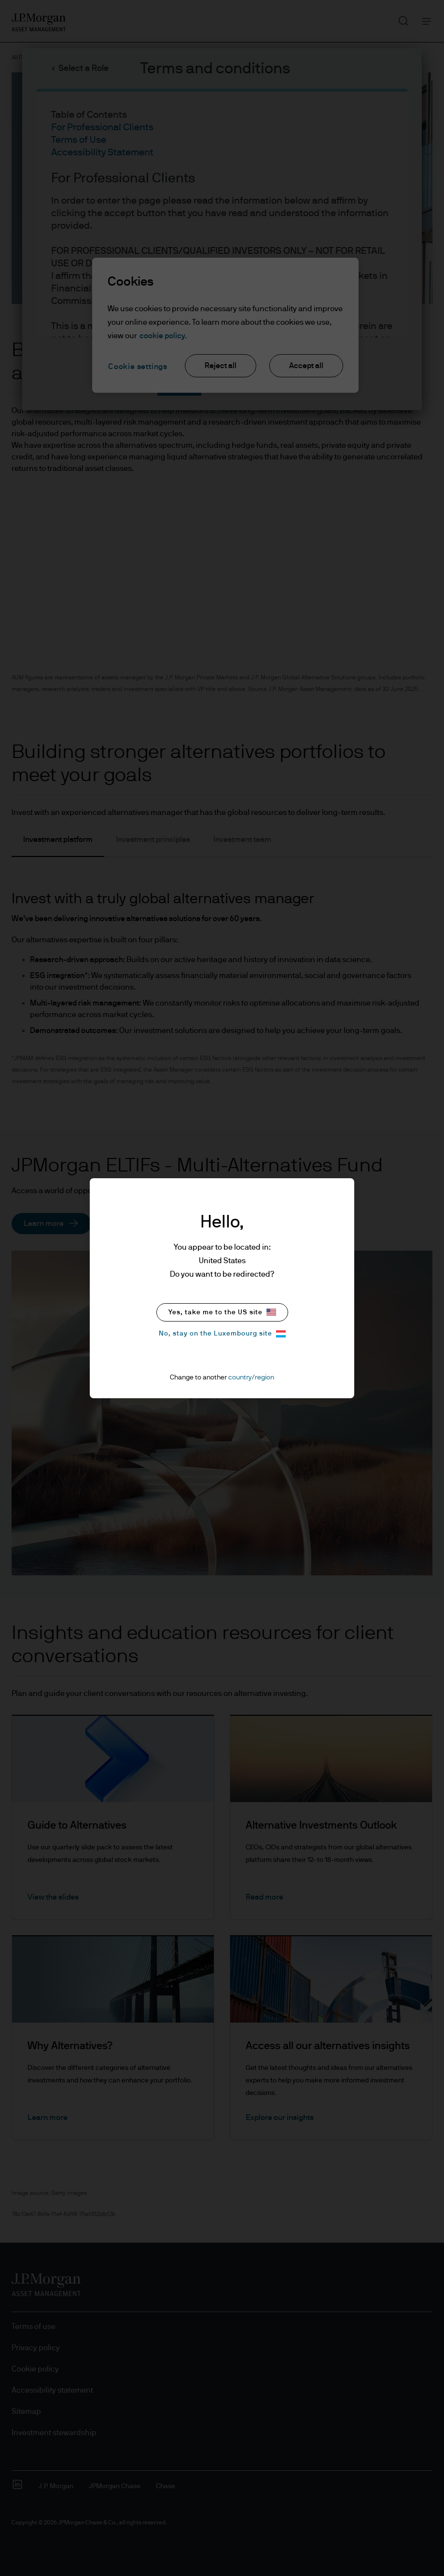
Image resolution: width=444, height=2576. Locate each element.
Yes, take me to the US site (222, 1312)
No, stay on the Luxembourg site (222, 1333)
